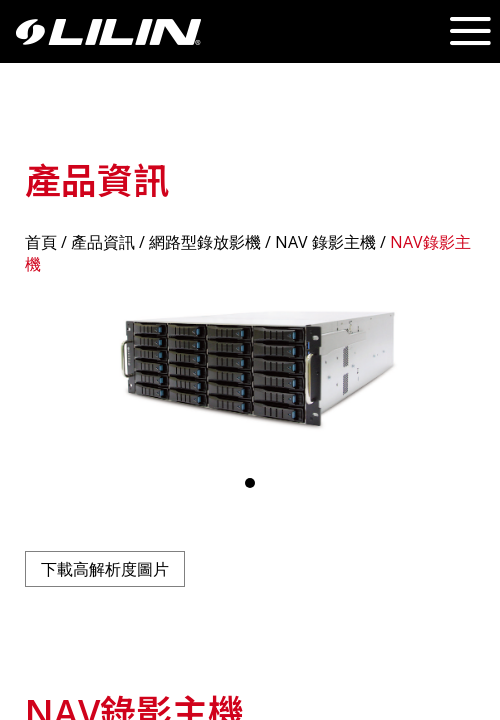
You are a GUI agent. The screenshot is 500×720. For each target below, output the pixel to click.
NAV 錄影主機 (325, 242)
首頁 (41, 242)
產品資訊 (103, 242)
